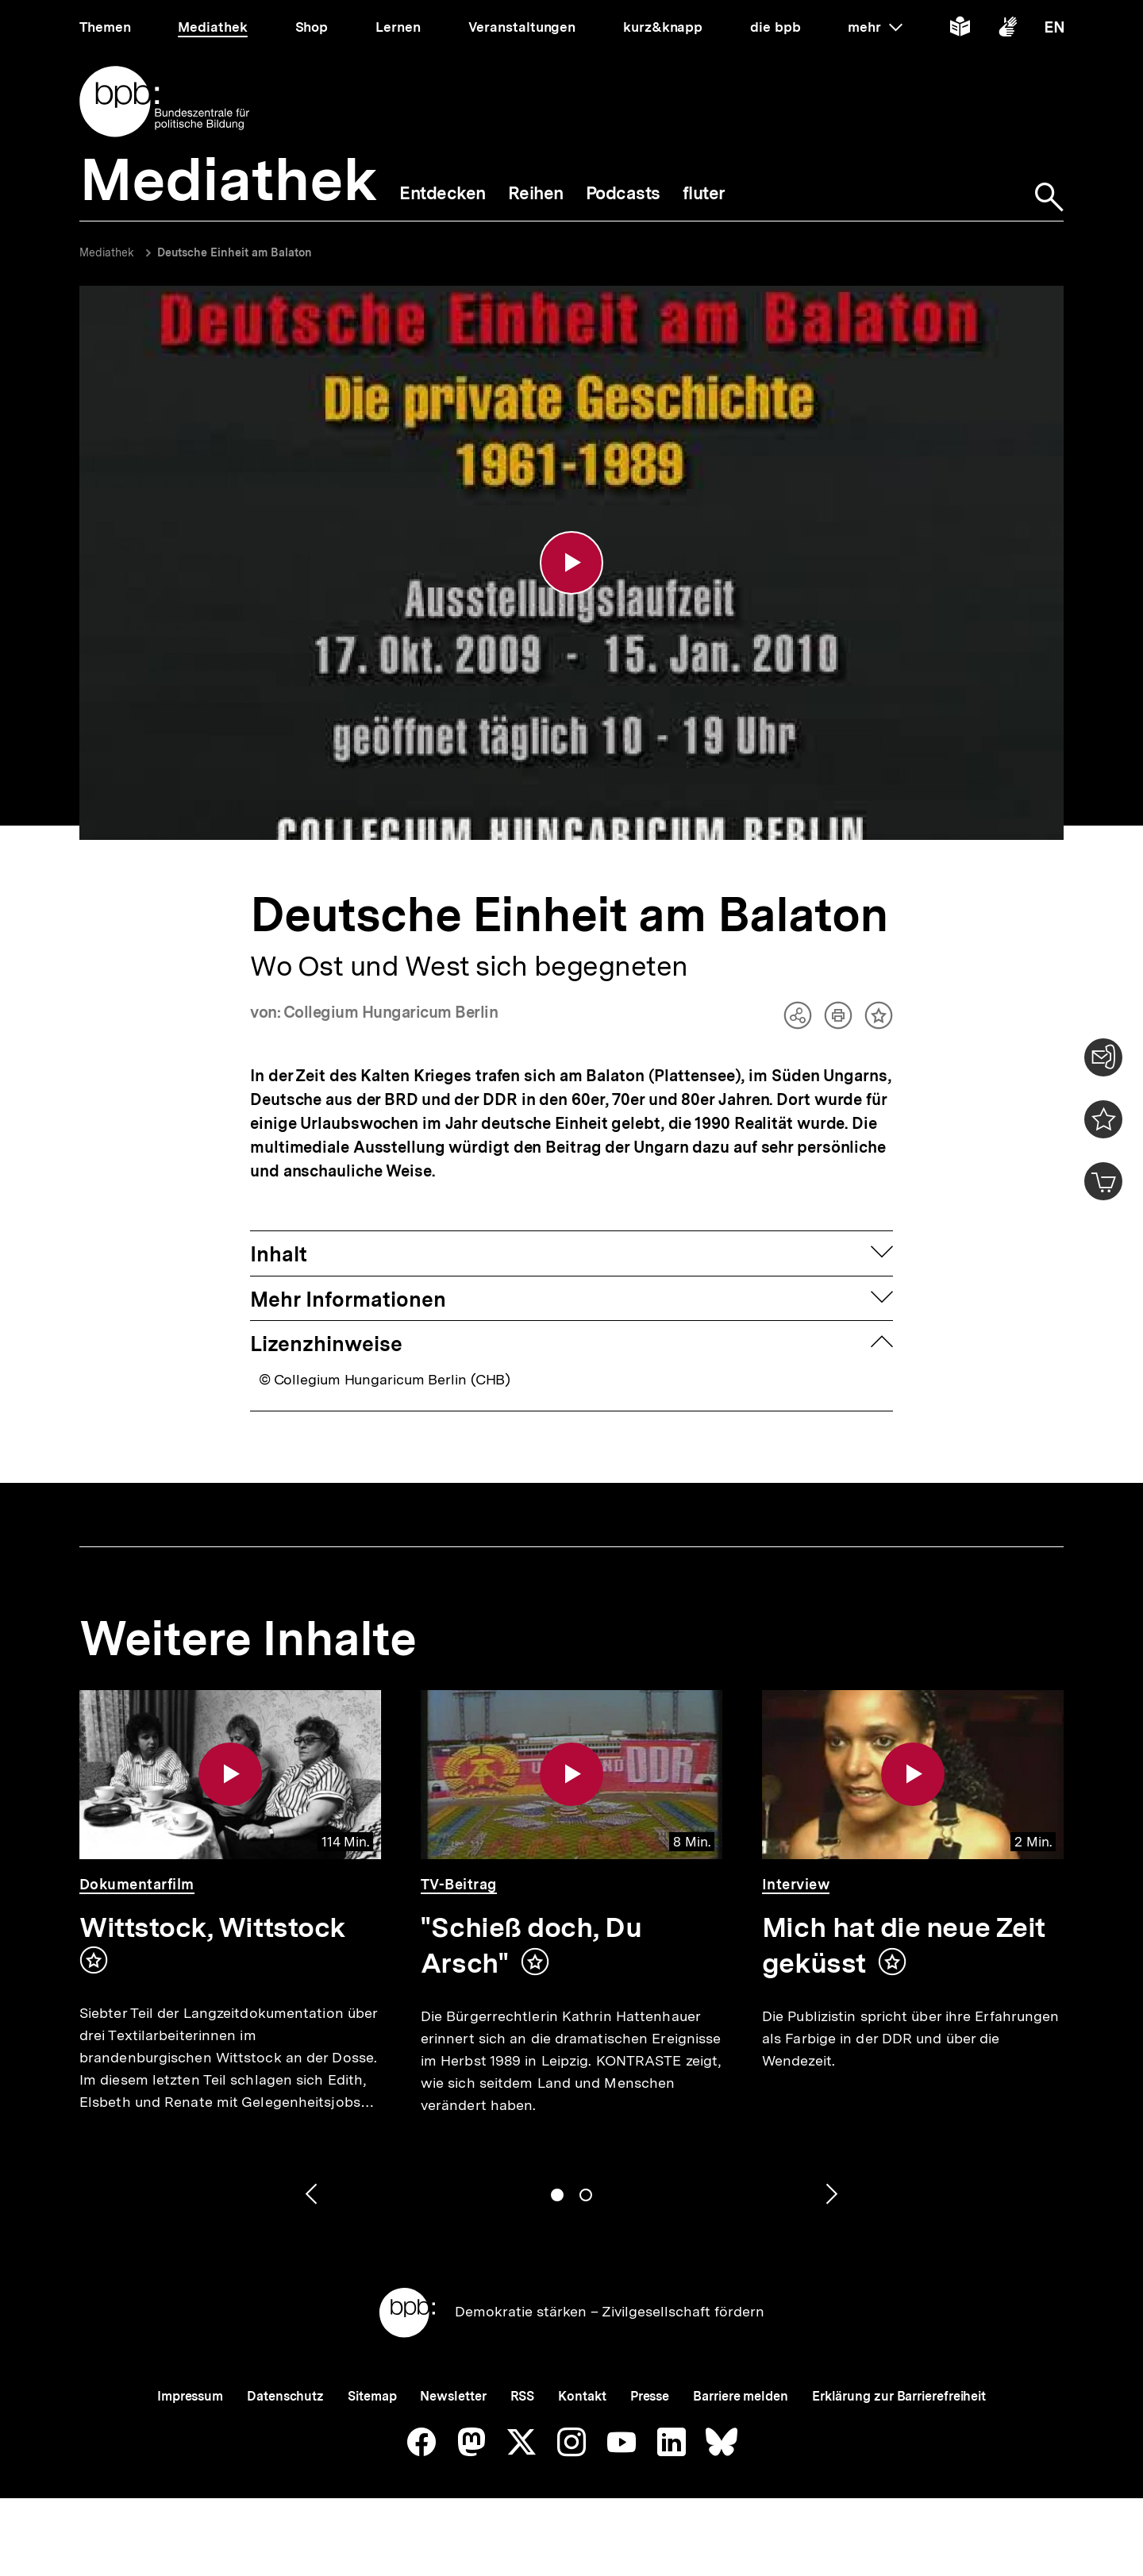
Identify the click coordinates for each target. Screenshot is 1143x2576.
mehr (875, 27)
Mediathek (106, 252)
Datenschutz (285, 2396)
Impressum (190, 2396)
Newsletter (453, 2396)
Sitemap (372, 2396)
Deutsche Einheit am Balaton (234, 252)
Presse (649, 2396)
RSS (522, 2396)
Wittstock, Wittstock (212, 1927)
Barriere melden (740, 2396)
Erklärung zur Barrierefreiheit (899, 2396)
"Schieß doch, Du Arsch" (531, 1945)
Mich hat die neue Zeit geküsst (903, 1945)
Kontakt (582, 2396)
